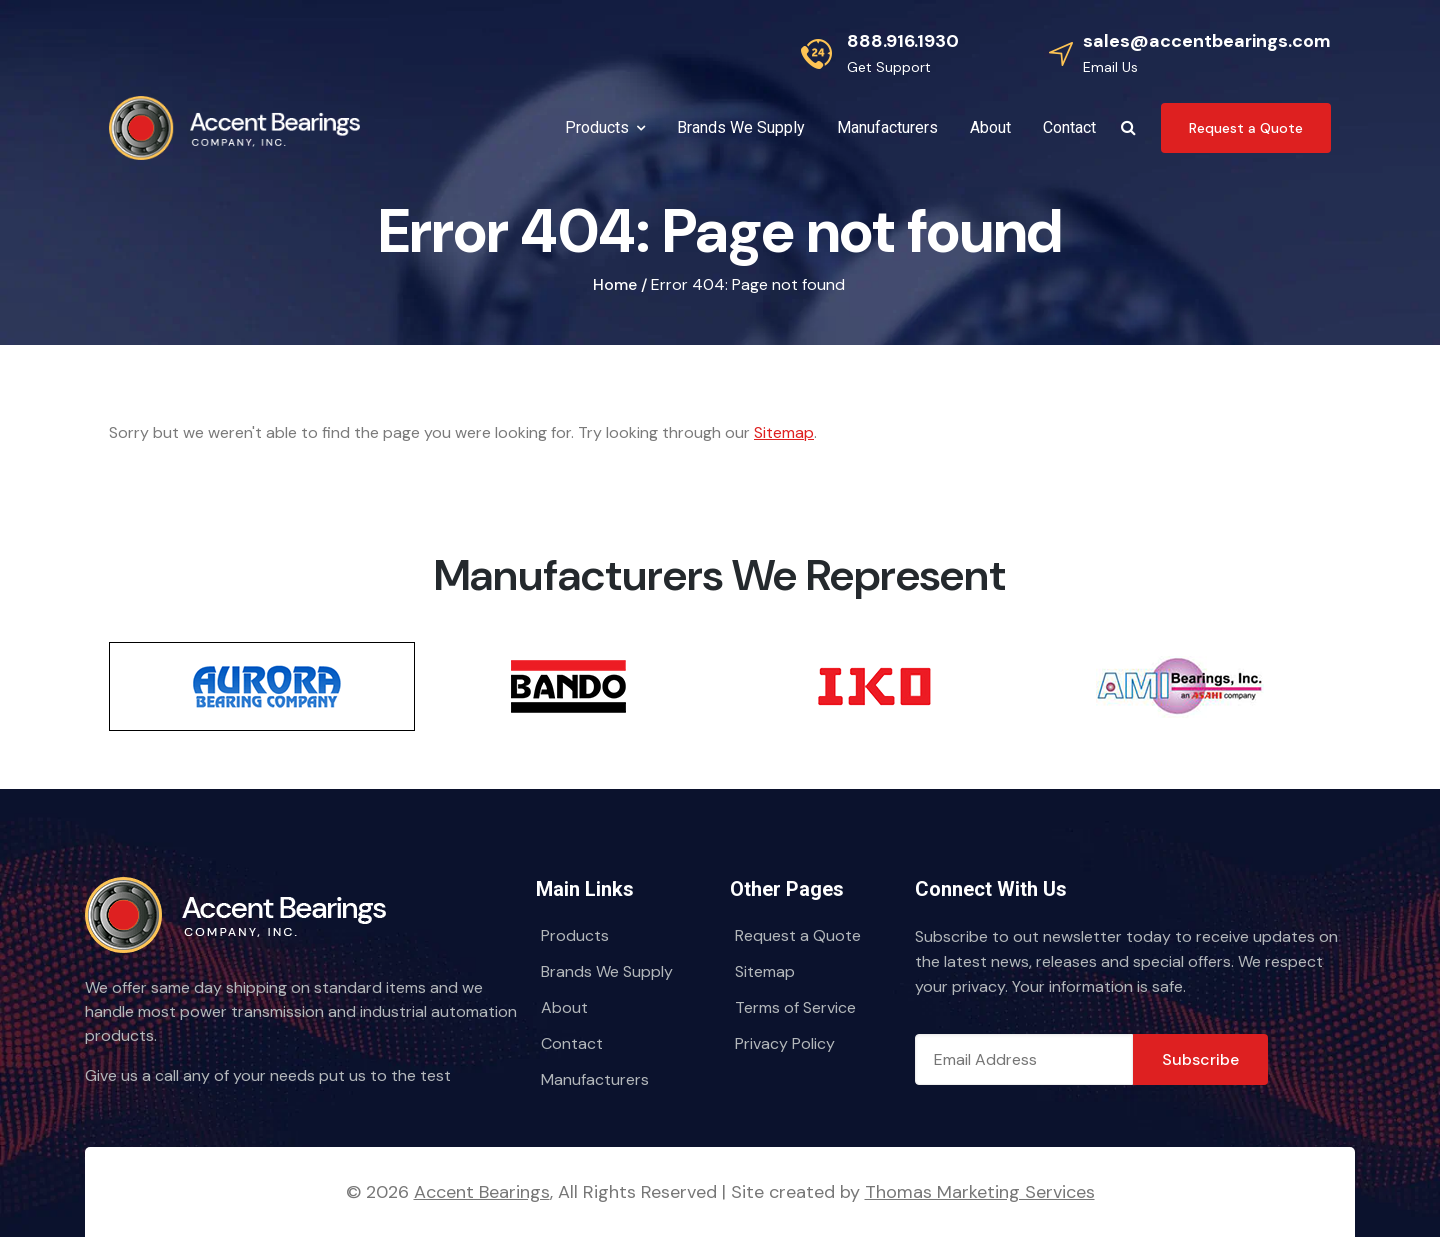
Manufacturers (595, 1079)
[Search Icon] (1128, 128)
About (564, 1007)
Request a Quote (798, 935)
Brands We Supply (607, 971)
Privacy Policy (785, 1043)
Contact (572, 1043)
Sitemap (784, 432)
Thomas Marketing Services (980, 1192)
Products (575, 935)
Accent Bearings (482, 1192)
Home (615, 284)
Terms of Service (795, 1007)
